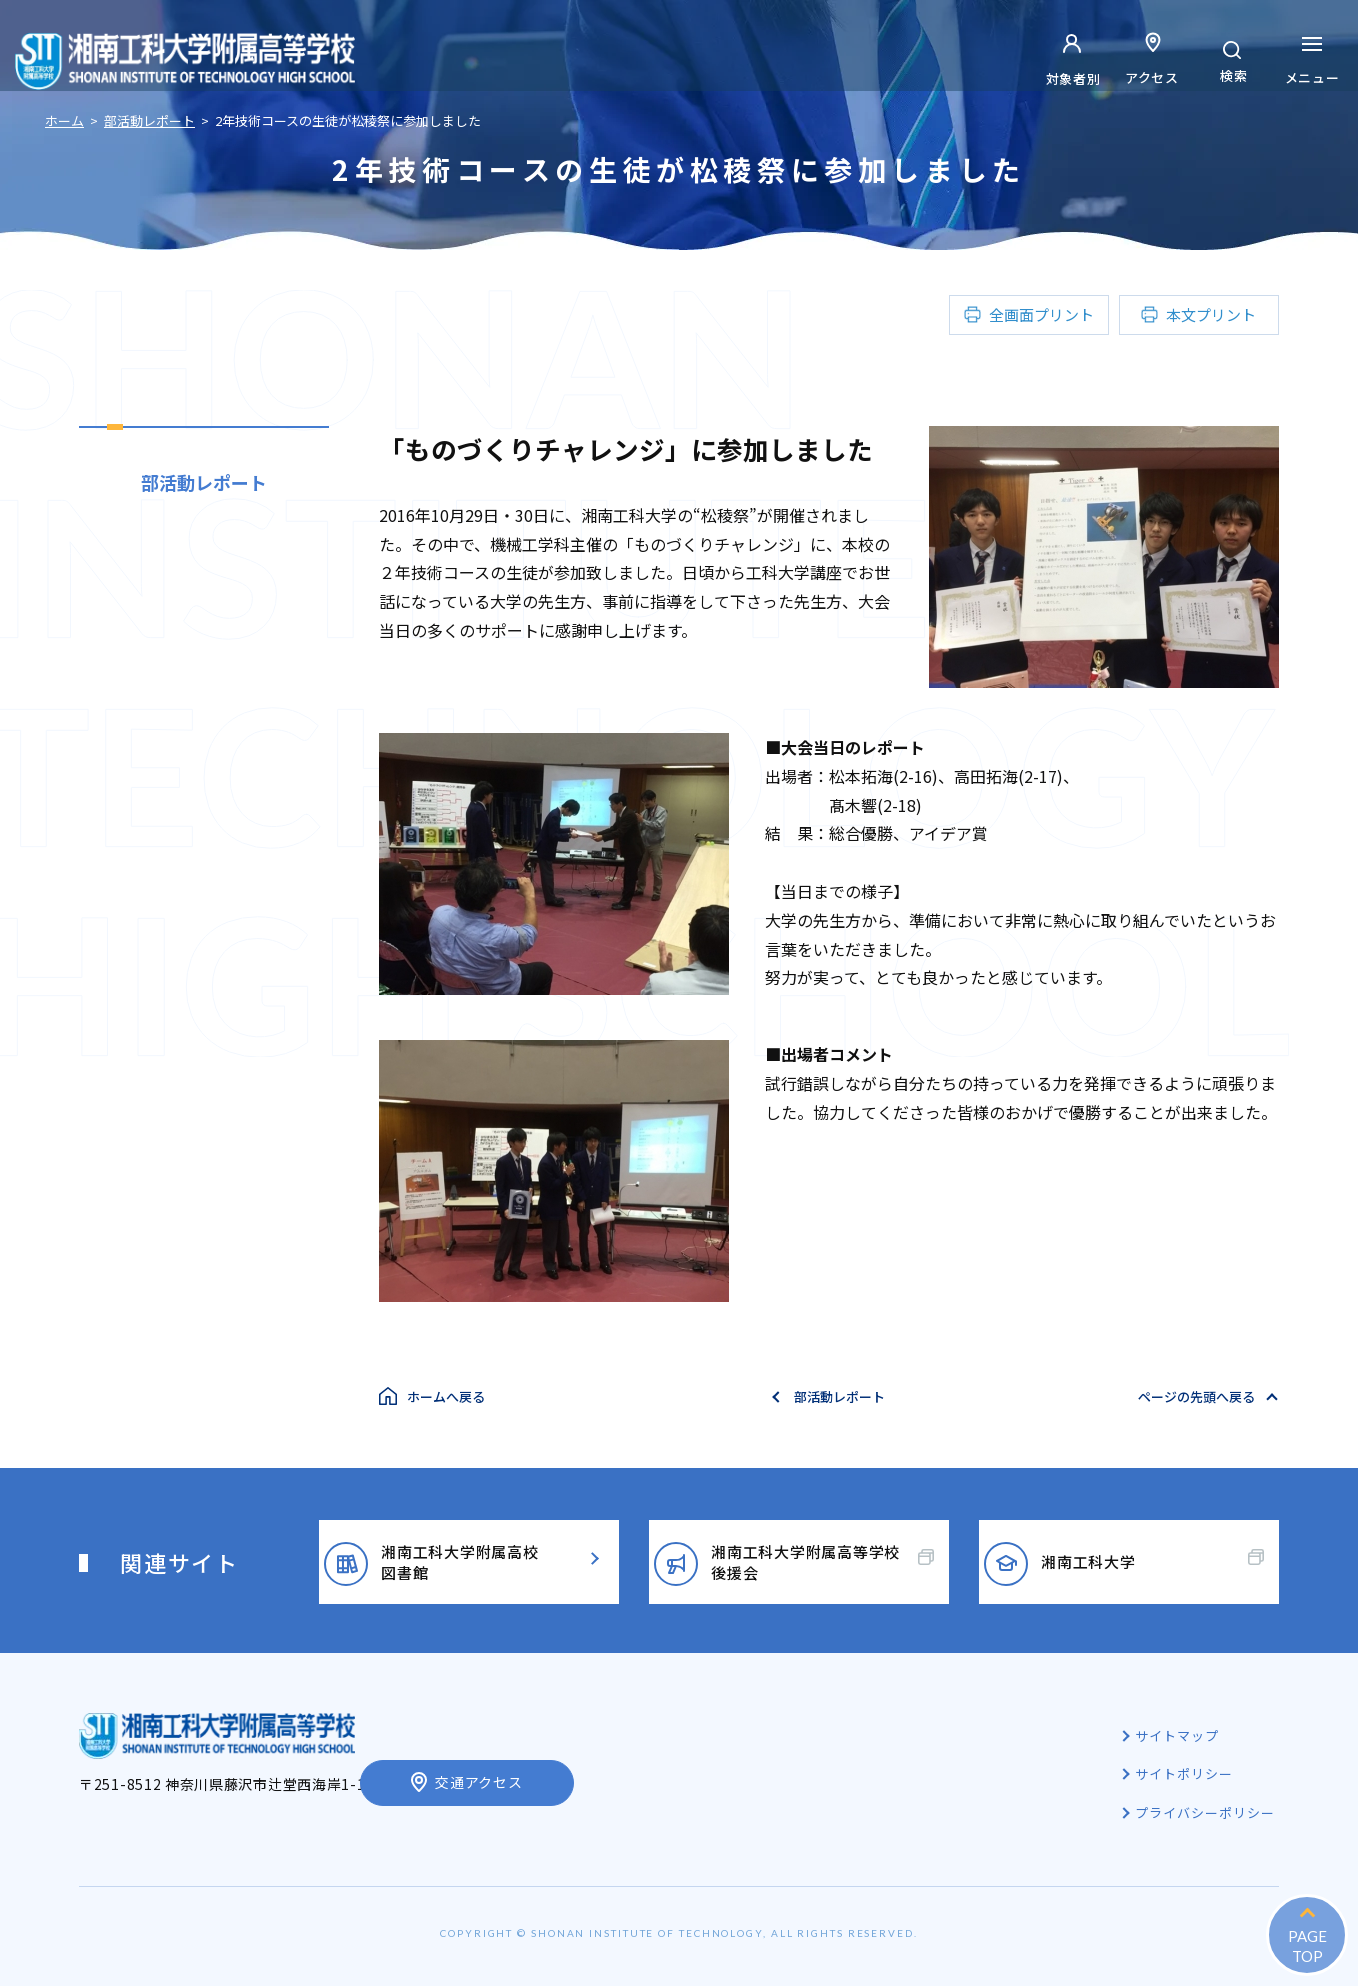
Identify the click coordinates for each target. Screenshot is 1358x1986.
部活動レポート (204, 482)
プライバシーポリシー (1207, 1812)
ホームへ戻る (446, 1396)
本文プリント (1211, 314)
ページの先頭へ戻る (1196, 1396)
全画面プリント (1041, 314)
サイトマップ (1179, 1735)
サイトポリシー (1186, 1773)
